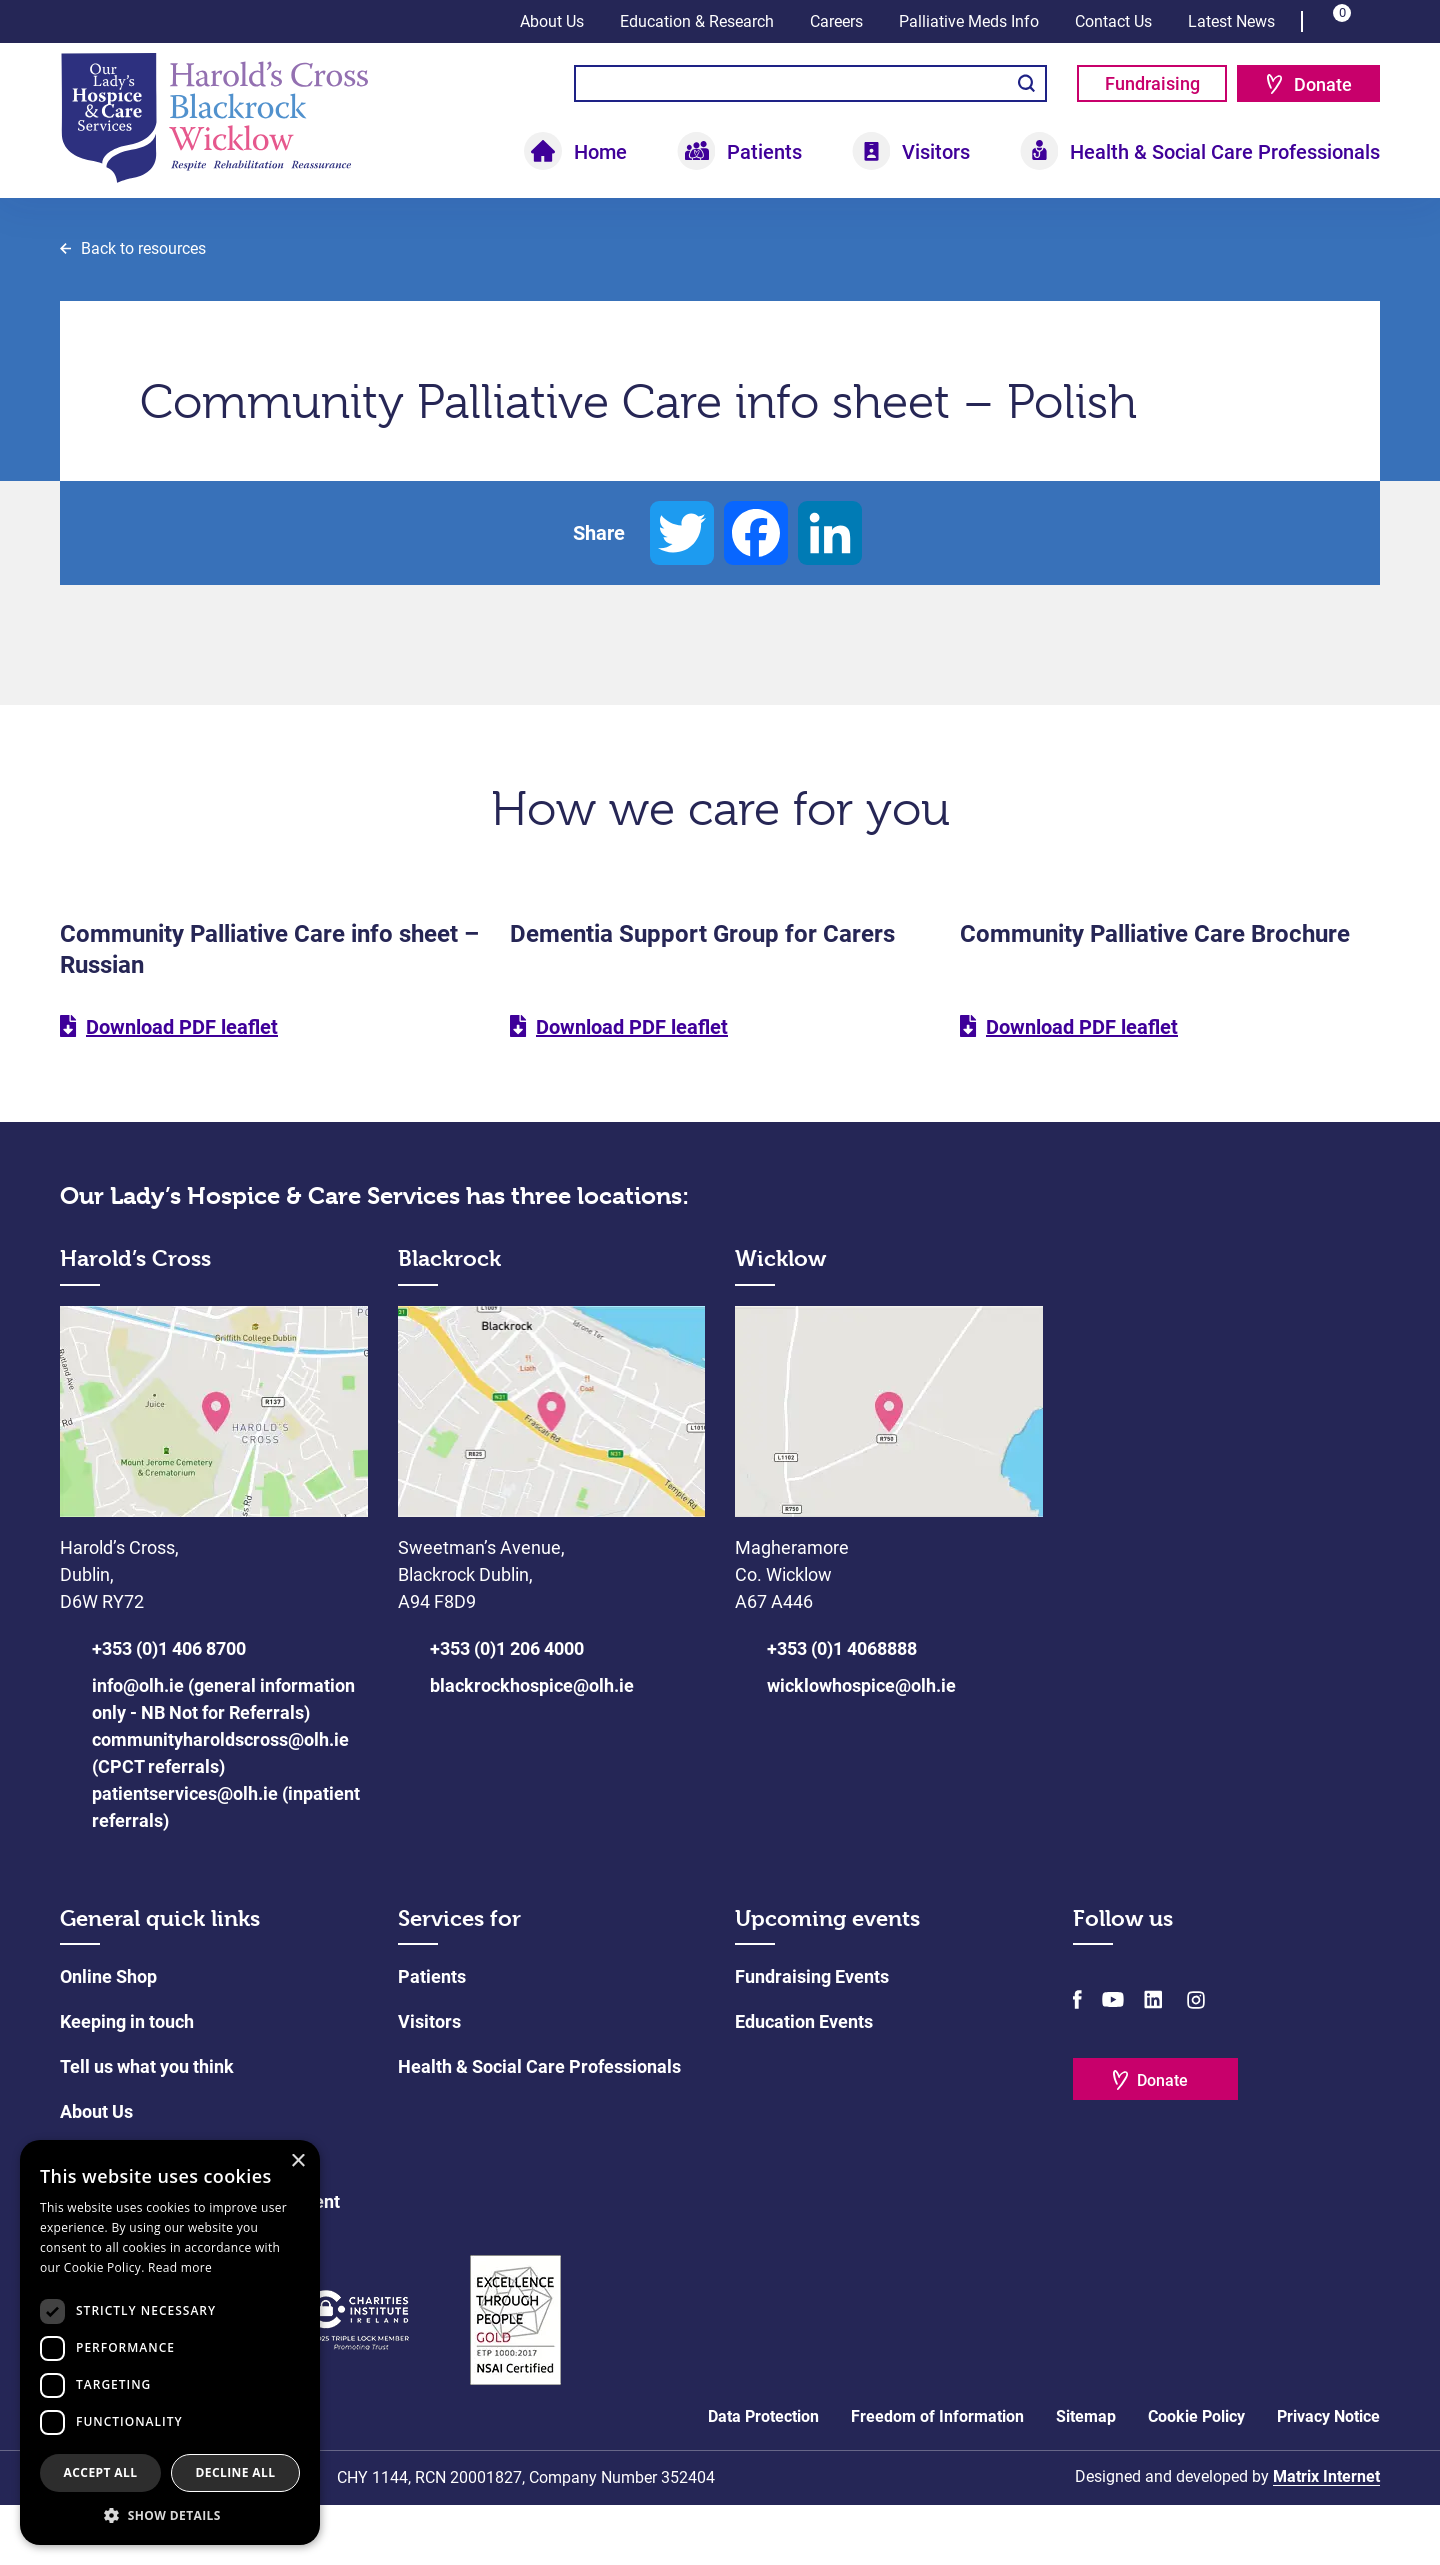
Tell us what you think (147, 2126)
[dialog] (170, 2342)
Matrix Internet (1326, 2536)
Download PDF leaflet (182, 1088)
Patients (764, 152)
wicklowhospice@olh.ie (861, 1745)
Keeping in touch (127, 2081)
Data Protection (763, 2476)
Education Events (804, 2081)
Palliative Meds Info (969, 21)
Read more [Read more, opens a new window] (180, 2267)
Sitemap (1086, 2476)
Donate (1323, 84)
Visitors (936, 152)
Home (600, 152)
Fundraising (1152, 83)
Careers (836, 21)
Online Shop (108, 2036)
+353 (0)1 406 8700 (169, 1708)
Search (1026, 83)
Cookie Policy (1196, 2476)
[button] (170, 2515)
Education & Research (697, 21)
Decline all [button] (236, 2472)
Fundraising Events (812, 2036)
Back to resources (143, 308)
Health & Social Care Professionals (1225, 152)
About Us (552, 21)
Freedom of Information (937, 2476)
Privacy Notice (1328, 2476)
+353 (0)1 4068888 (842, 1708)
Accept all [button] (101, 2472)
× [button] (297, 2161)
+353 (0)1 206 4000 (507, 1708)
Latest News (1231, 21)
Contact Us (1113, 21)
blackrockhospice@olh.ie (532, 1745)
